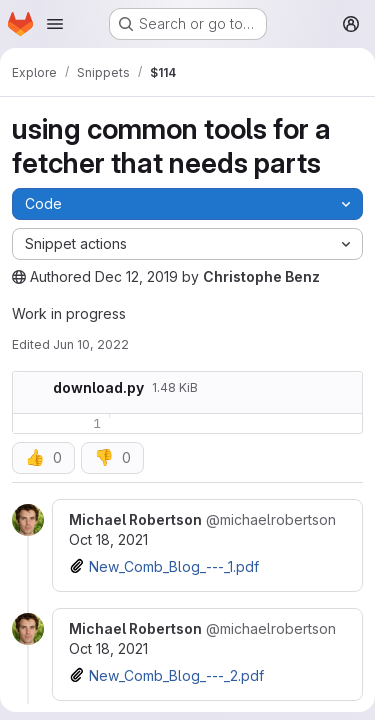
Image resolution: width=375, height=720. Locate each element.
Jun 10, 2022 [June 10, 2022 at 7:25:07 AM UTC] (91, 344)
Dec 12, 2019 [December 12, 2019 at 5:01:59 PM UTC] (136, 276)
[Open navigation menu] (55, 24)
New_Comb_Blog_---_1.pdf (174, 566)
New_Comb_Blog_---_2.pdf (176, 675)
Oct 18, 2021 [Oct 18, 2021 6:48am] (108, 648)
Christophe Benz (261, 276)
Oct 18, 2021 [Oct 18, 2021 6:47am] (108, 539)
